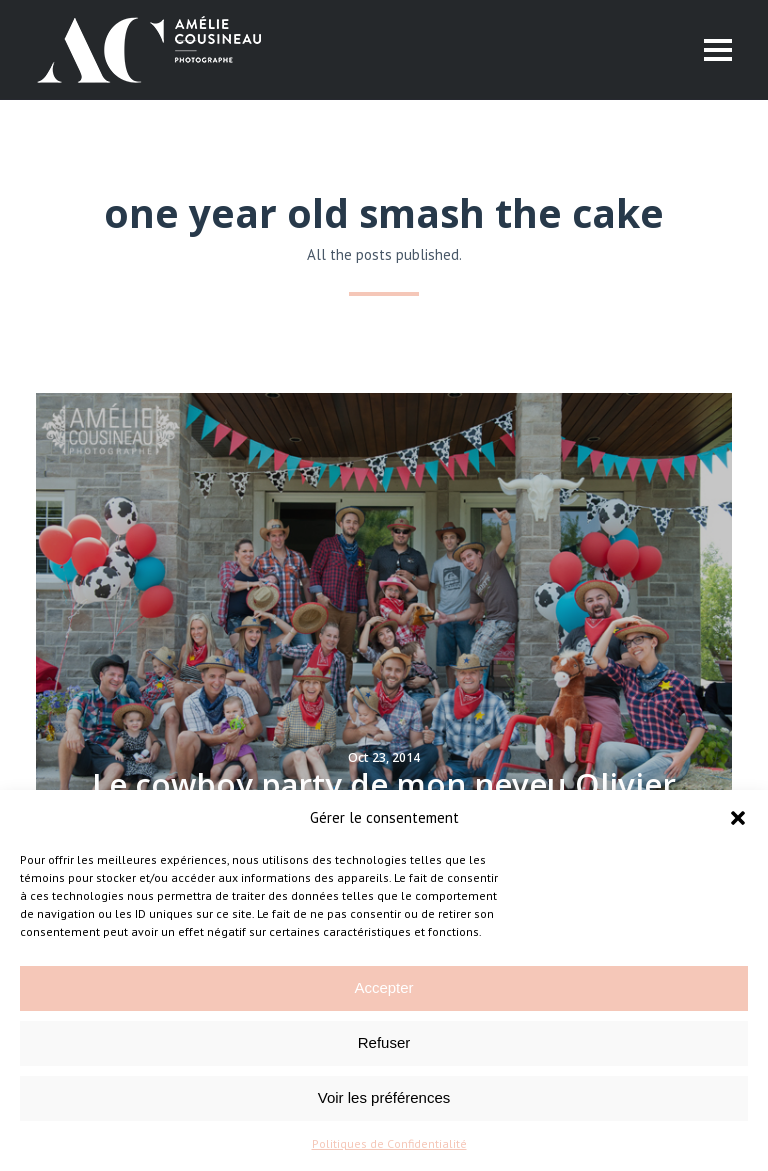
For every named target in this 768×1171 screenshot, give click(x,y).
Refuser (384, 1042)
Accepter (383, 987)
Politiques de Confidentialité (389, 1143)
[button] (738, 818)
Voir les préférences (384, 1097)
